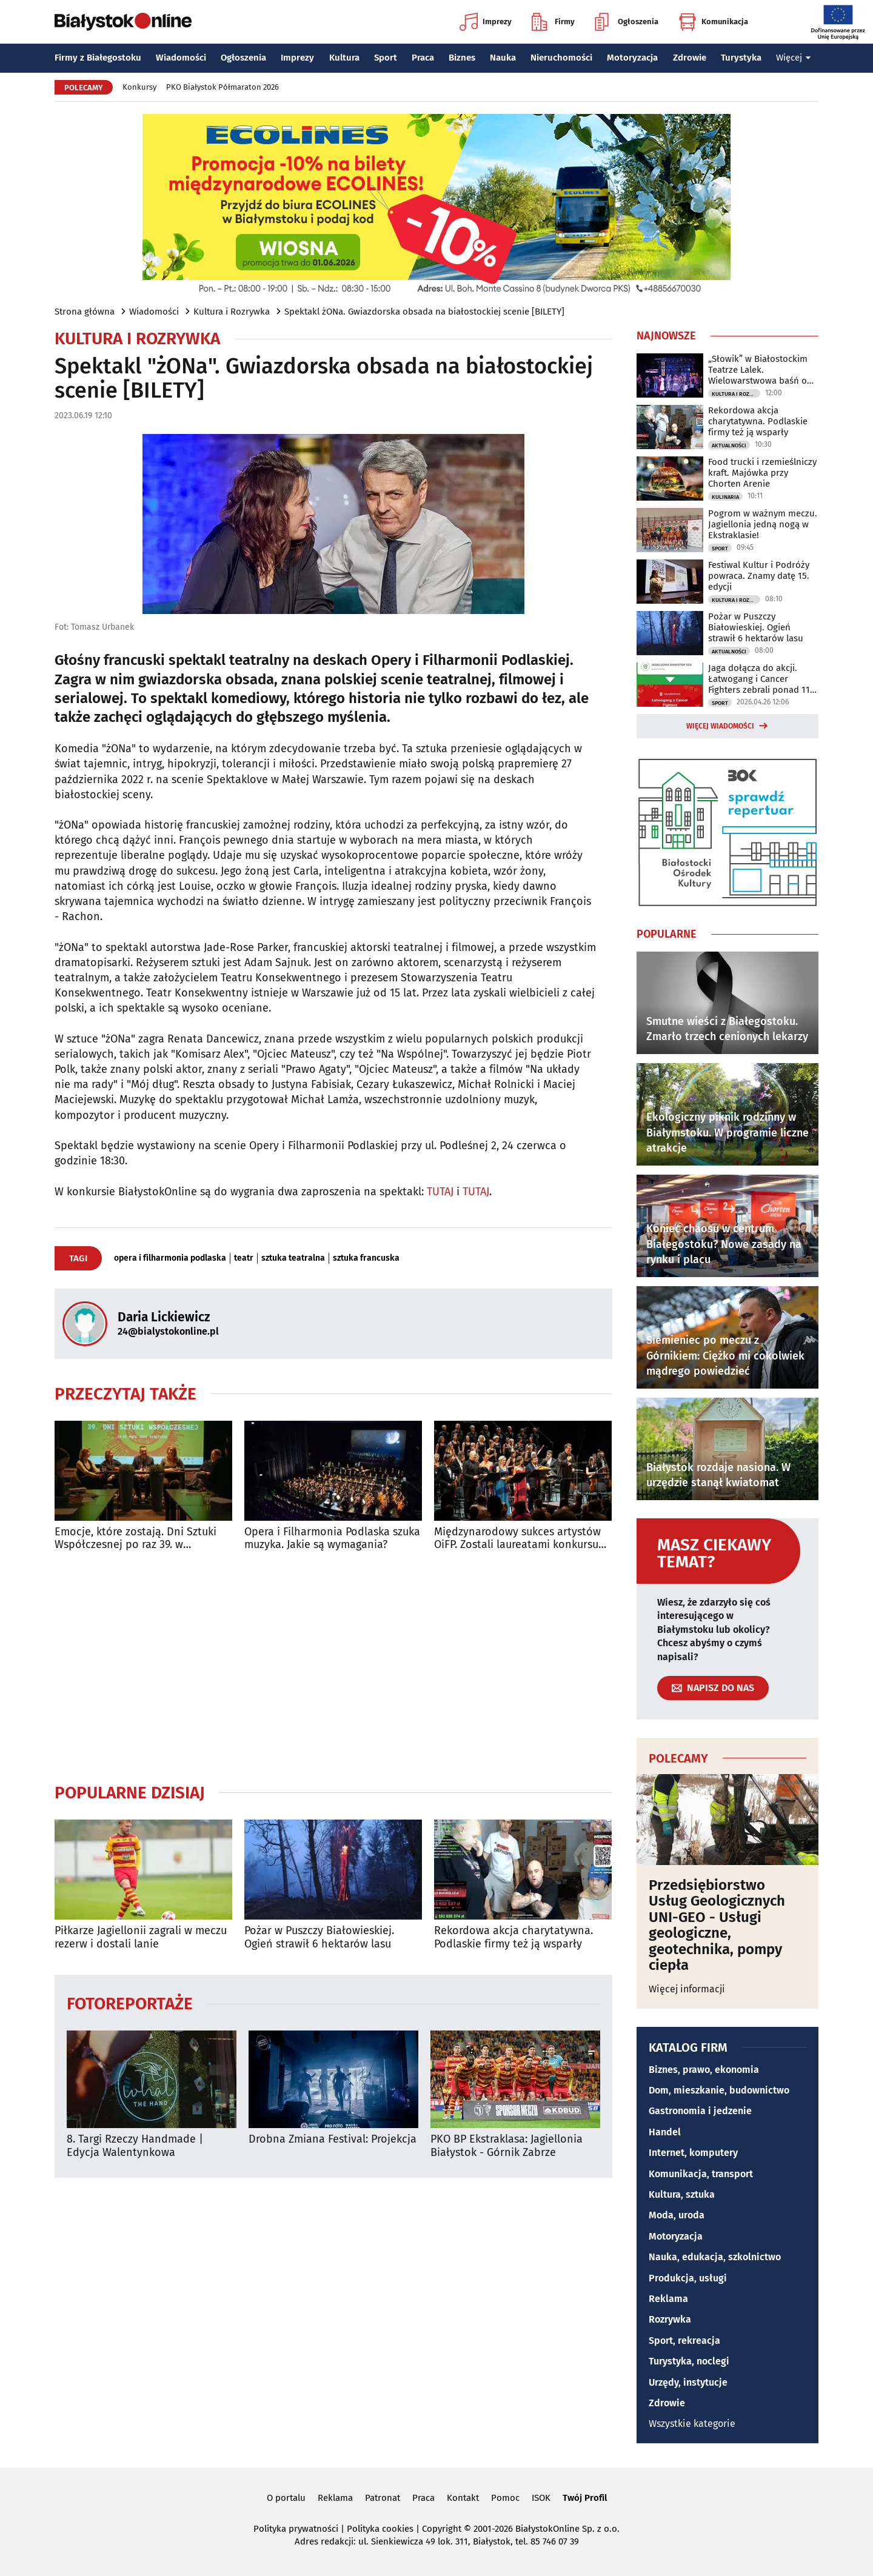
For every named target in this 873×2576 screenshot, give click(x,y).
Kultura (344, 57)
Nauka (503, 57)
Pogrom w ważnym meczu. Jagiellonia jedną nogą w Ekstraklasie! (762, 524)
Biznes (462, 57)
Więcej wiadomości (720, 726)
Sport (385, 57)
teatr (243, 1258)
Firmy (553, 22)
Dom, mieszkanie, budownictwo (719, 2090)
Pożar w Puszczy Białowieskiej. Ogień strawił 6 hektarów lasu (319, 1937)
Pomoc (505, 2497)
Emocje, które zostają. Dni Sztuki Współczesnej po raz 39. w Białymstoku (135, 1539)
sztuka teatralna (293, 1258)
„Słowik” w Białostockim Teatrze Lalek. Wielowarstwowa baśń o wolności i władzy (758, 369)
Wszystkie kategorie (692, 2423)
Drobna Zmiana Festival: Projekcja (332, 2139)
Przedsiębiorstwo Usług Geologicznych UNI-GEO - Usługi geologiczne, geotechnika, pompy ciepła (717, 1925)
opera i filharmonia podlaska (170, 1258)
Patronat (382, 2497)
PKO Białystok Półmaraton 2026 (222, 87)
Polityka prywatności (295, 2528)
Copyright (441, 2528)
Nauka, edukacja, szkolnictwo (715, 2257)
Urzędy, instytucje (688, 2382)
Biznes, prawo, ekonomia (704, 2069)
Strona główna (85, 311)
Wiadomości (181, 57)
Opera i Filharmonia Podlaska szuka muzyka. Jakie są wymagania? (332, 1539)
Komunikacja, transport (701, 2174)
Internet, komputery (693, 2152)
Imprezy (486, 22)
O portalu (286, 2497)
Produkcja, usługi (688, 2278)
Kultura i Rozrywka (231, 311)
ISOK (541, 2497)
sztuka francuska (366, 1258)
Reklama (668, 2298)
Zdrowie (689, 57)
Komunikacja (713, 22)
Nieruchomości (561, 57)
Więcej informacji (687, 1989)
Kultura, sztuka (682, 2194)
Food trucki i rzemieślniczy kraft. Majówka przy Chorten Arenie (762, 472)
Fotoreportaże (130, 2003)
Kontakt (463, 2497)
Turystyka (741, 57)
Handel (665, 2132)
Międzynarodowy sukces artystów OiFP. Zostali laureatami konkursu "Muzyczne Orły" (517, 1539)
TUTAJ (440, 1191)
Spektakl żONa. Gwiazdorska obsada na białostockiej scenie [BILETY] (424, 311)
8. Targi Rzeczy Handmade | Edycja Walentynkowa (135, 2146)
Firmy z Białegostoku (98, 57)
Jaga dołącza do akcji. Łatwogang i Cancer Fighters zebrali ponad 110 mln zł (761, 678)
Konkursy (139, 87)
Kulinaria (725, 497)
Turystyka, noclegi (689, 2361)
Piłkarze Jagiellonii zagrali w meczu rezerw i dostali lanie (141, 1937)
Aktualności (729, 445)
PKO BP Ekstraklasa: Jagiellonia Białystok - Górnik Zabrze (506, 2146)
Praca (423, 57)
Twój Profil (585, 2497)
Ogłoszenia (626, 22)
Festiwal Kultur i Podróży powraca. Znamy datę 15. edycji (758, 575)
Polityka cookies (380, 2528)
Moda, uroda (676, 2215)
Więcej (793, 57)
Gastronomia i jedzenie (700, 2111)
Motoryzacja (632, 57)
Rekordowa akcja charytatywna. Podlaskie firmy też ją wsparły (513, 1937)
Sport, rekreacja (684, 2340)
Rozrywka (670, 2319)
